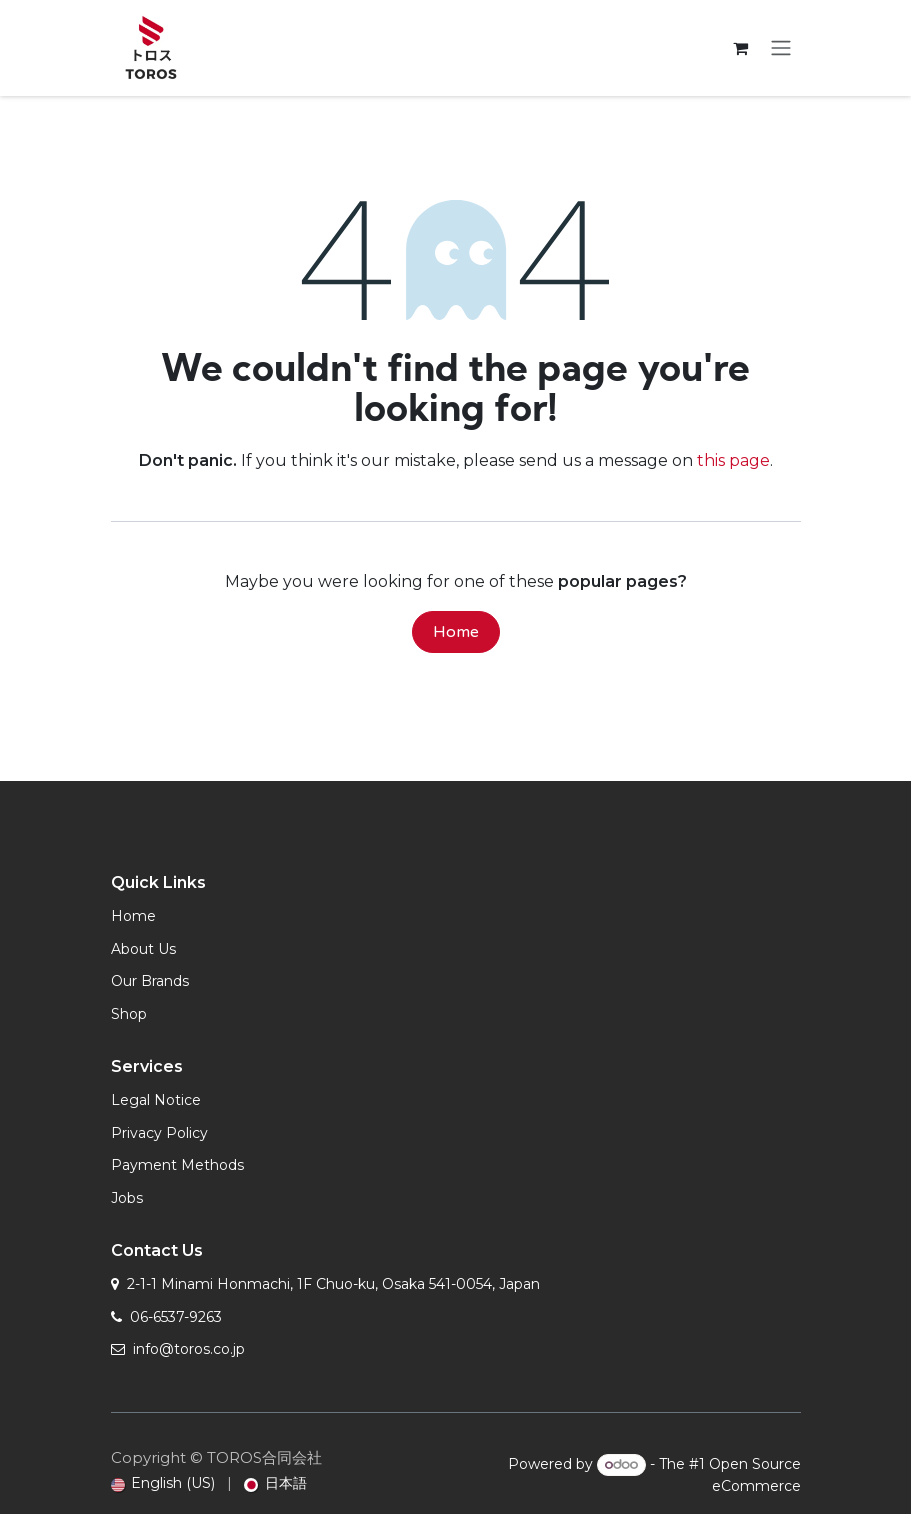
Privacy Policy (159, 1133)
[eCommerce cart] (741, 48)
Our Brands (150, 981)
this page (733, 460)
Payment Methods (177, 1165)
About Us (143, 949)
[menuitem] (163, 1484)
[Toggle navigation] (781, 48)
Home (456, 632)
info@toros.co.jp (189, 1349)
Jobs (127, 1198)
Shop (129, 1014)
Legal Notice (156, 1100)
